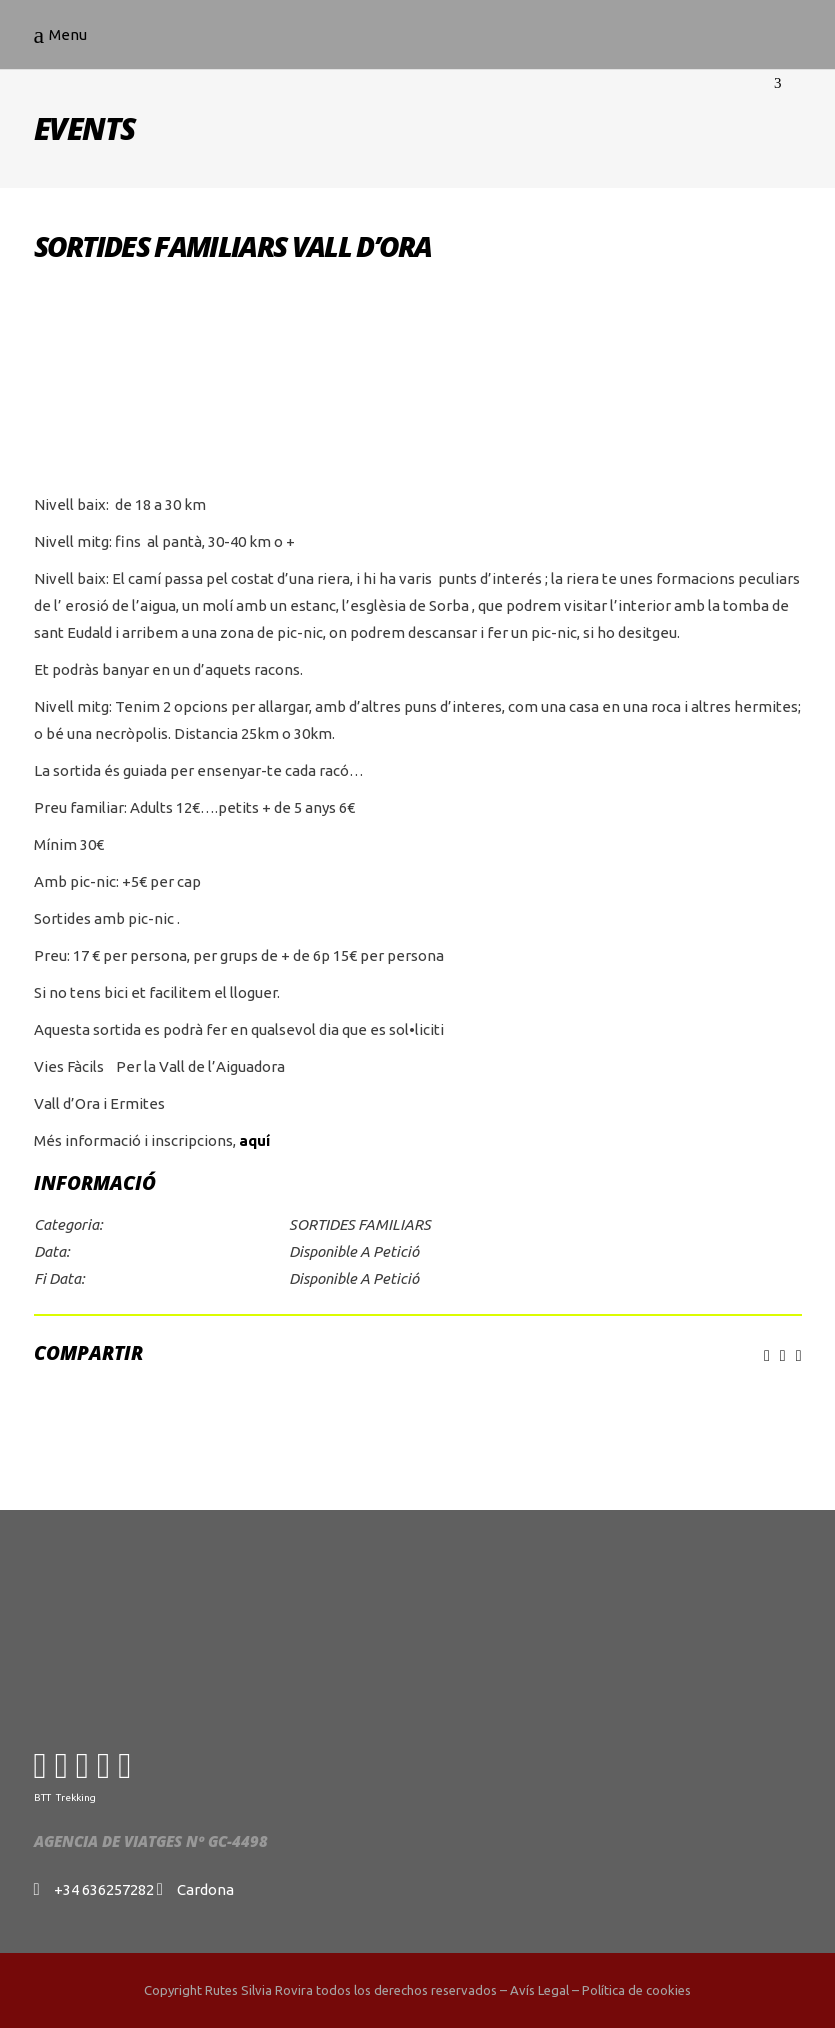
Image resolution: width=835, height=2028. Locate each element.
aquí (254, 1140)
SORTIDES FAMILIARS (360, 1224)
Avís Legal (539, 1990)
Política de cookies (636, 1990)
